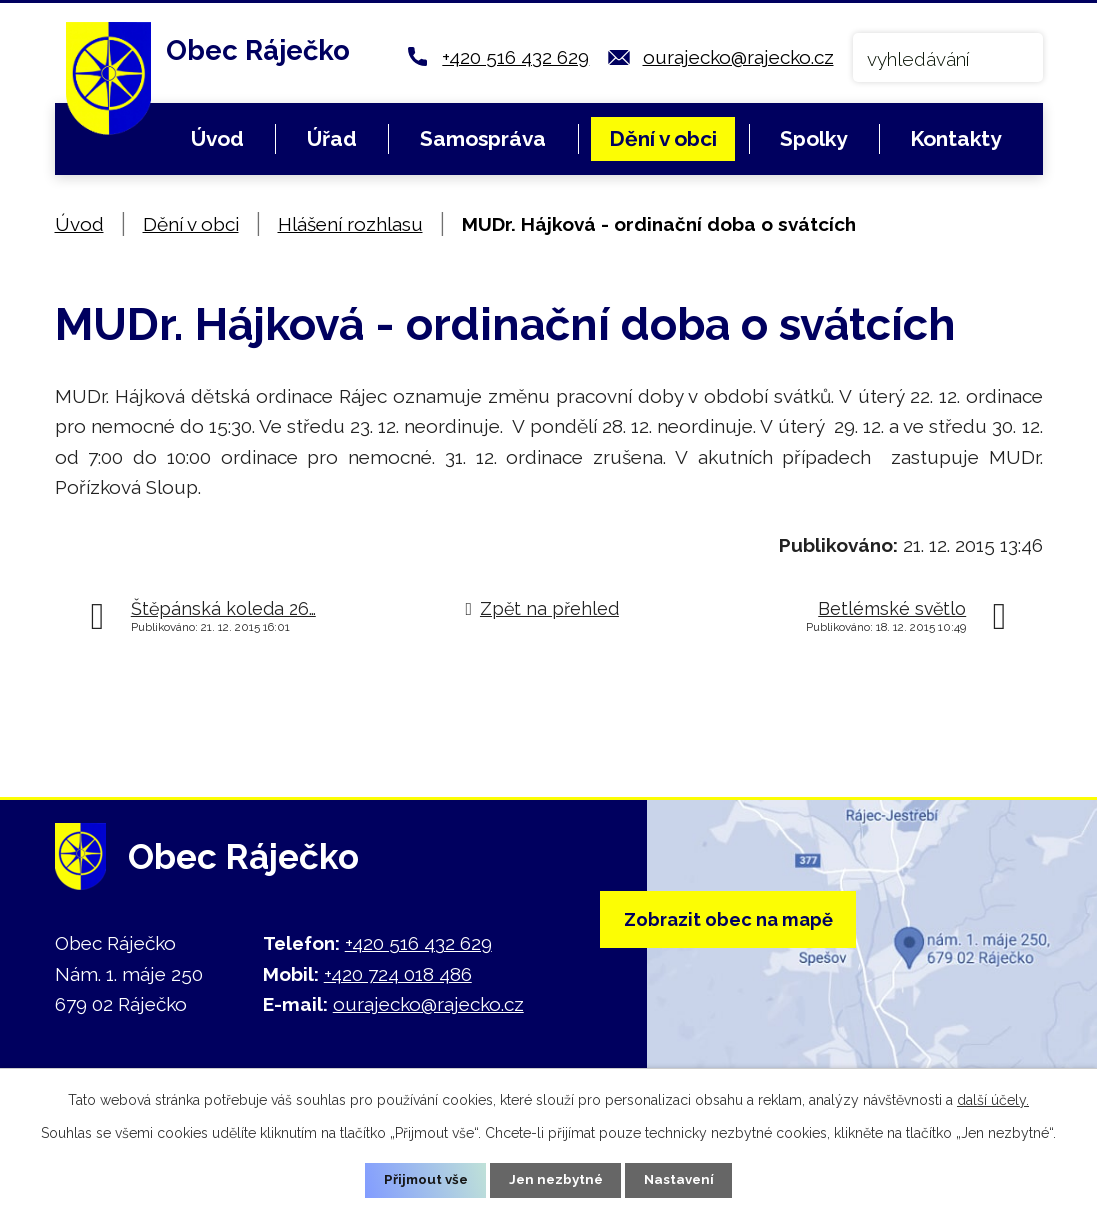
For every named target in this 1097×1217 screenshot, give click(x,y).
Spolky (813, 138)
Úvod (217, 138)
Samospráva (483, 138)
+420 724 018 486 (398, 974)
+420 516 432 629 (515, 57)
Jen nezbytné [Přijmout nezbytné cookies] (556, 1179)
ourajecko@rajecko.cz (738, 57)
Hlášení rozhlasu (350, 224)
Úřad (332, 138)
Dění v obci (663, 138)
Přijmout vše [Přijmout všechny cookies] (421, 1179)
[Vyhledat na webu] (948, 57)
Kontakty (955, 138)
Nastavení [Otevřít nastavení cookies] (683, 1179)
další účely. (993, 1098)
